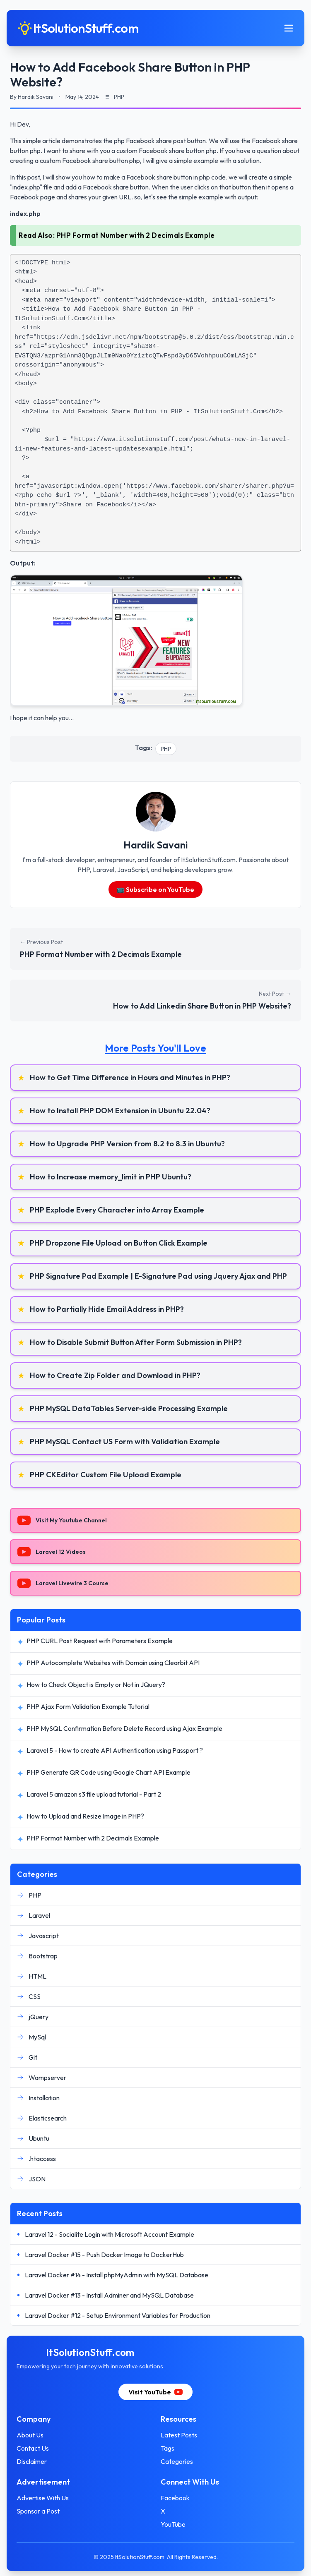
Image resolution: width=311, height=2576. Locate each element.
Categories (177, 2461)
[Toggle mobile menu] (288, 28)
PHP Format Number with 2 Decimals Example (135, 235)
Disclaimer (32, 2461)
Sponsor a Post (38, 2511)
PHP (166, 748)
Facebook (175, 2498)
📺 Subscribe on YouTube (156, 889)
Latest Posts (179, 2435)
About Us (30, 2435)
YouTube (173, 2524)
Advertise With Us (43, 2498)
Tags (167, 2448)
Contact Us (33, 2448)
